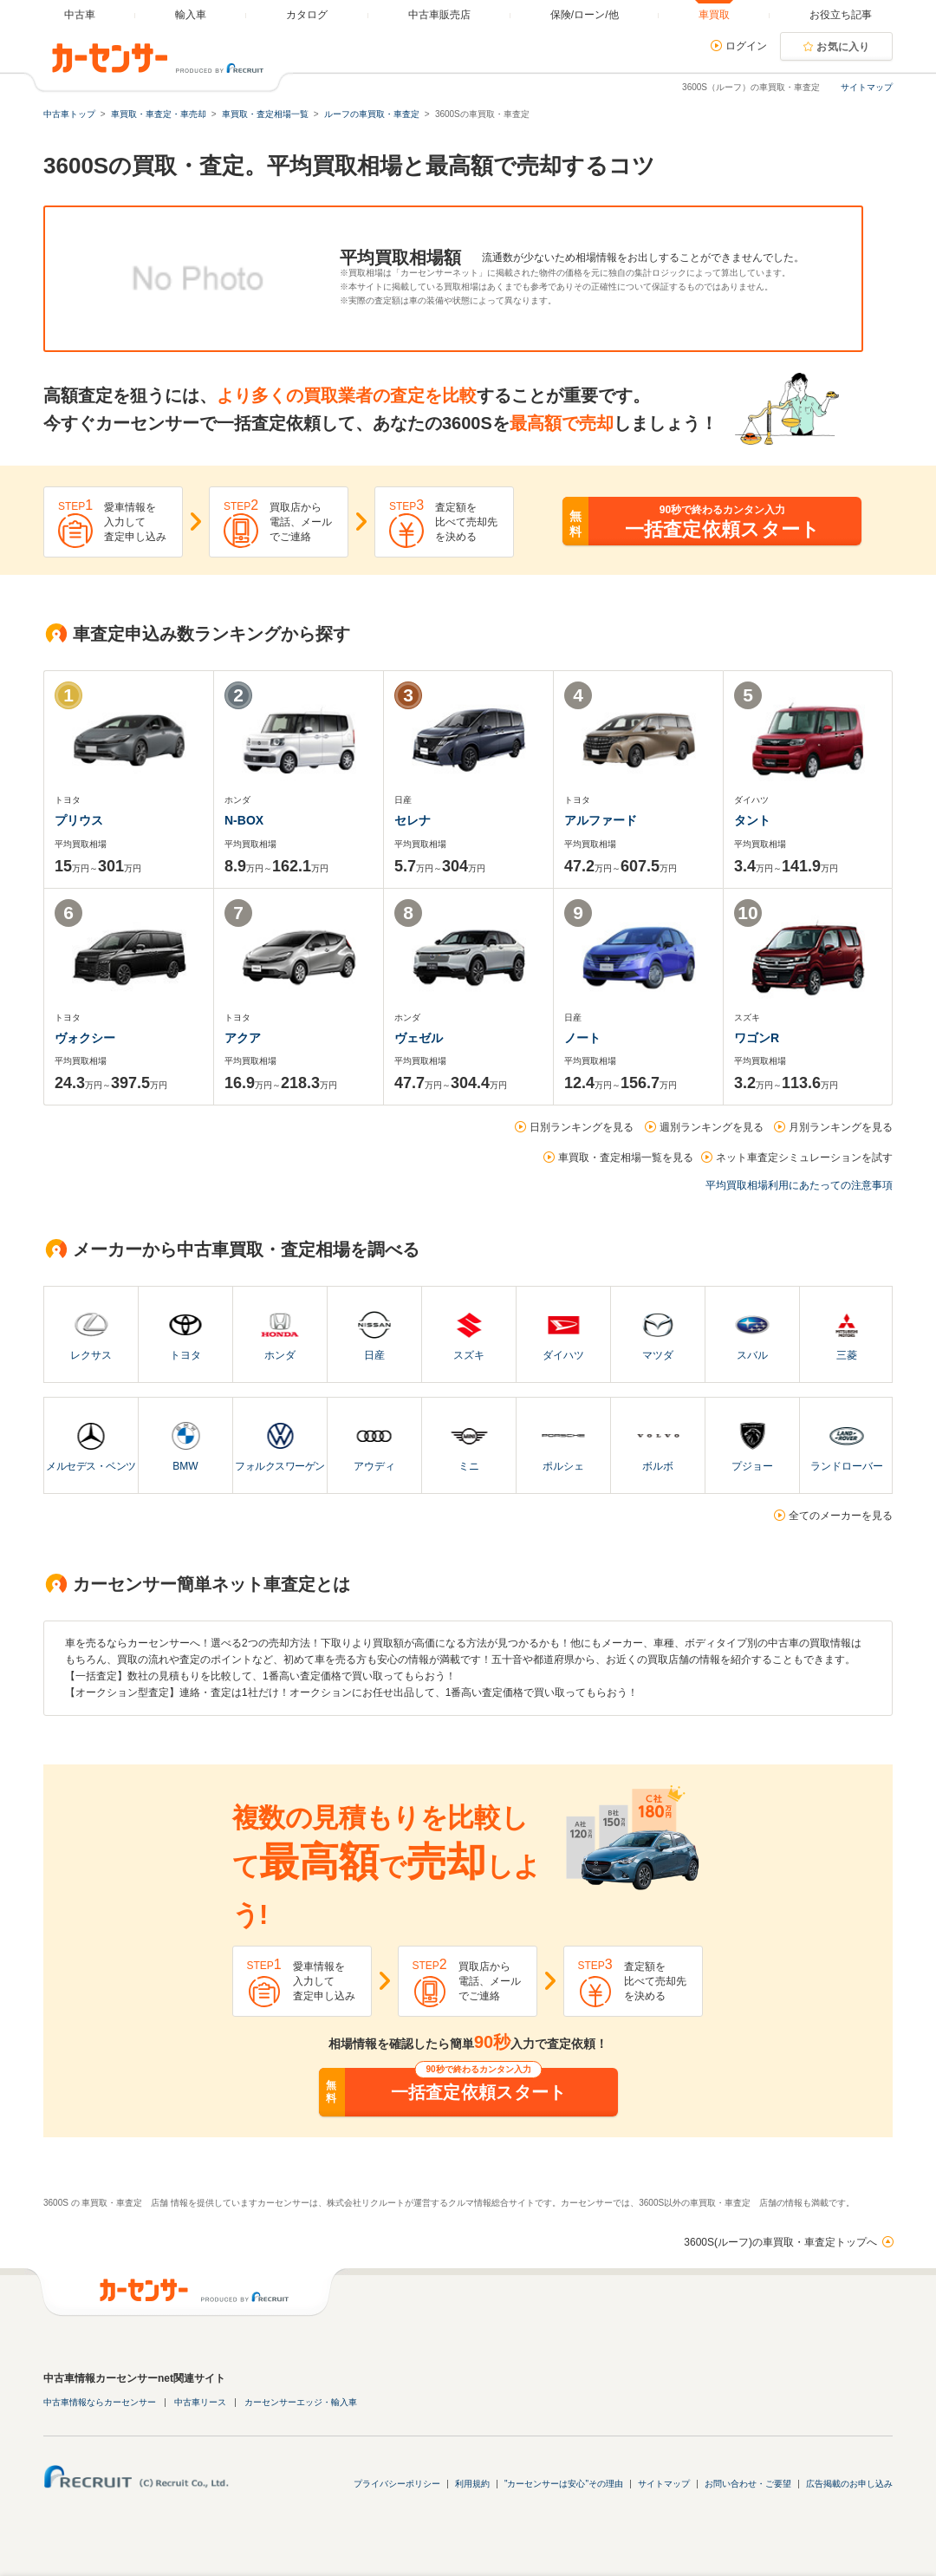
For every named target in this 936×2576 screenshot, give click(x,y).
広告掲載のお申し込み (849, 2483)
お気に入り (843, 47)
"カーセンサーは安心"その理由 (563, 2483)
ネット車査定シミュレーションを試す (804, 1157)
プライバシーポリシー (397, 2483)
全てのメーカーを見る (841, 1516)
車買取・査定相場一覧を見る (625, 1157)
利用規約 (472, 2483)
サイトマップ (867, 87)
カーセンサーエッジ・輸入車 (300, 2402)
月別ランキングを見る (841, 1127)
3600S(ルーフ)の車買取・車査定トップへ (780, 2242)
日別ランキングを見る (582, 1127)
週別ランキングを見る (712, 1127)
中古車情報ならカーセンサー (99, 2402)
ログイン (746, 46)
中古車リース (200, 2402)
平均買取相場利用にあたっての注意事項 (799, 1185)
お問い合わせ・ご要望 (748, 2483)
